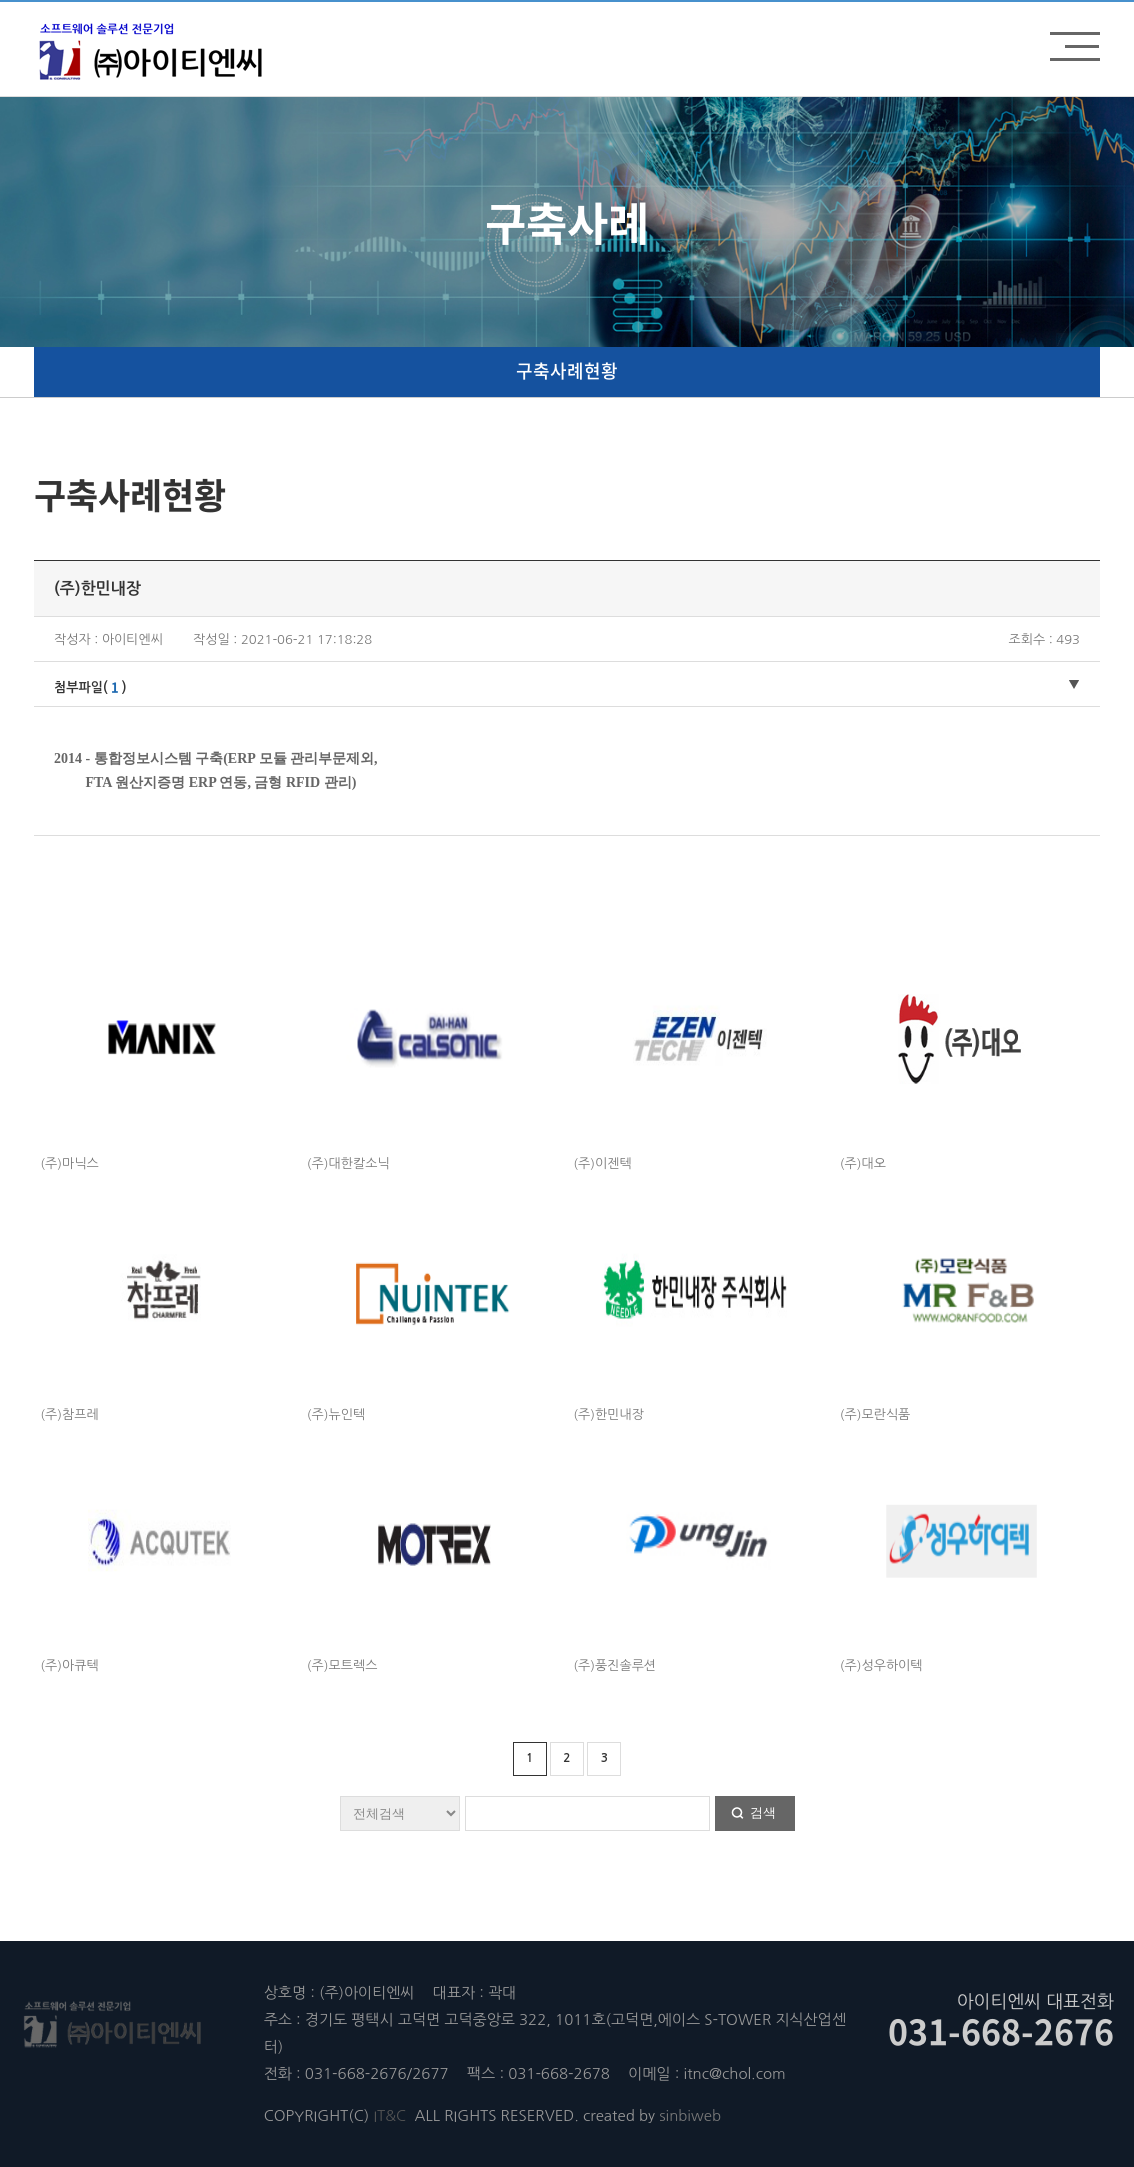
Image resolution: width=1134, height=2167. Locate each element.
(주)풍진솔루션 (614, 1665)
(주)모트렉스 (342, 1665)
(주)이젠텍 (602, 1163)
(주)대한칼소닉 (348, 1163)
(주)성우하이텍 (881, 1665)
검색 (763, 1812)
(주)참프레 (69, 1414)
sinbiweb (690, 2115)
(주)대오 (863, 1163)
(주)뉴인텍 (336, 1414)
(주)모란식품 (875, 1414)
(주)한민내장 (608, 1414)
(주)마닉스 (69, 1163)
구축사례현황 (567, 370)
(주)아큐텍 (69, 1665)
